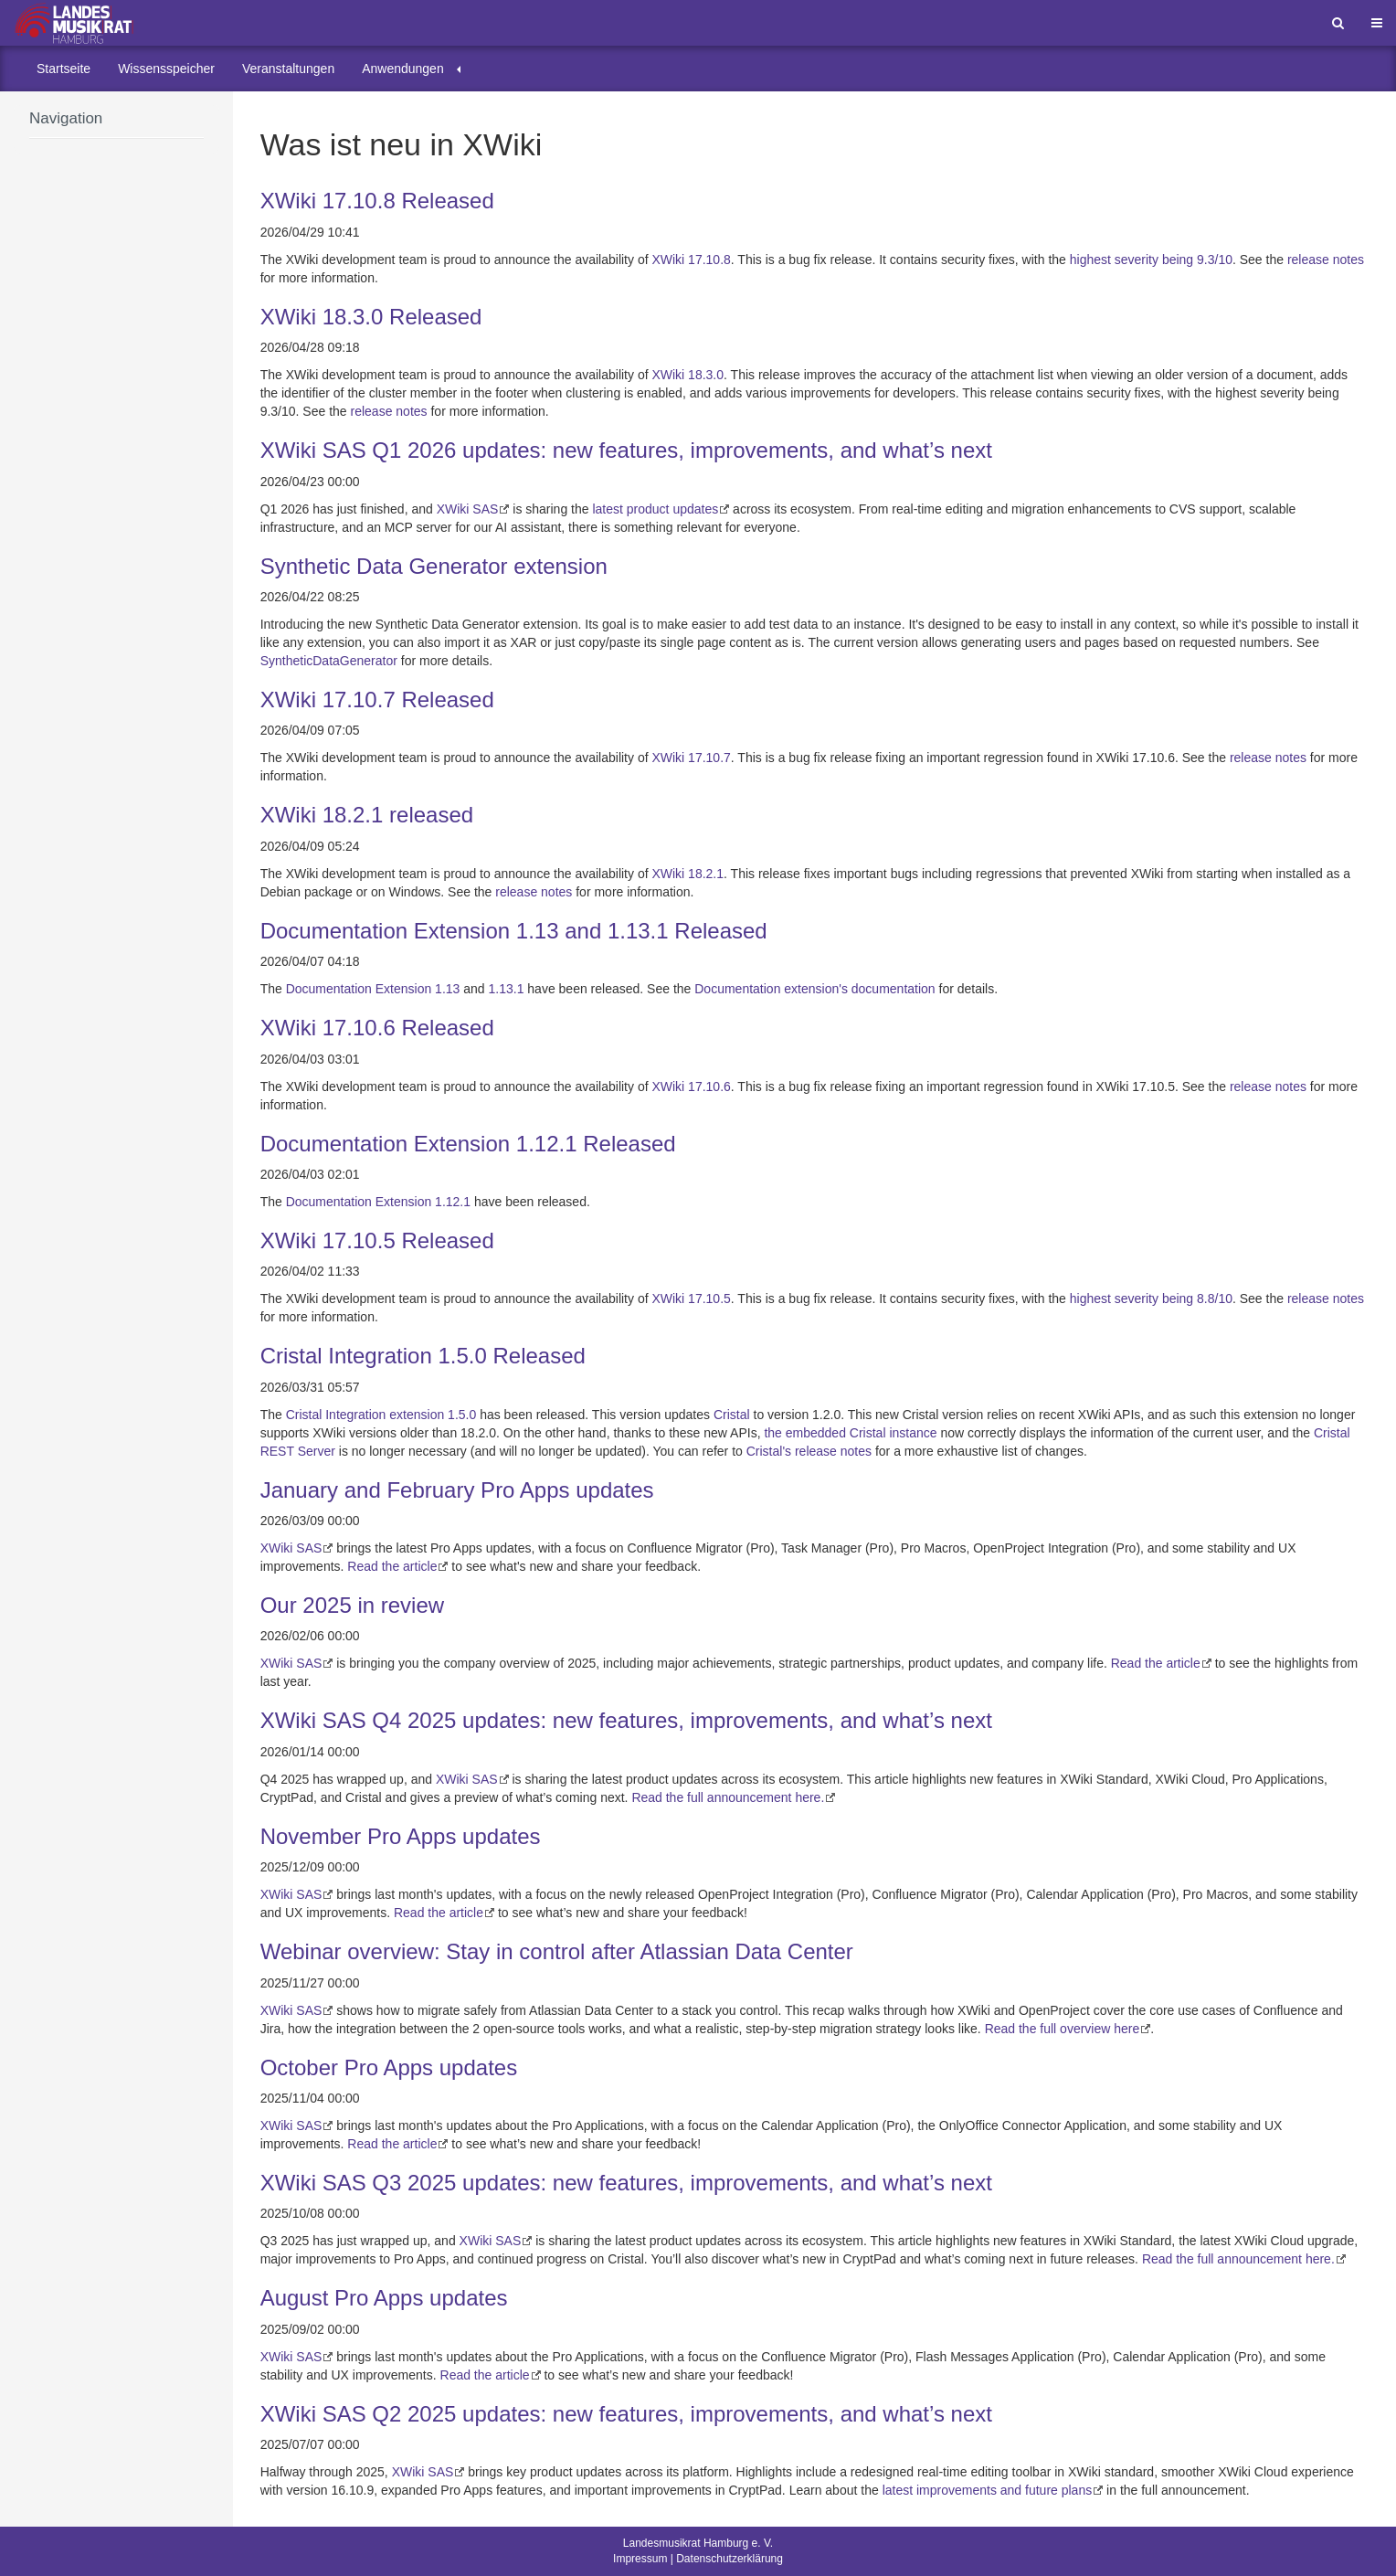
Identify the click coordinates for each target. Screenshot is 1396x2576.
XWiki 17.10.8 (690, 259)
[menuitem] (63, 68)
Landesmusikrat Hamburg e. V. (698, 2543)
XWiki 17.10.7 (690, 757)
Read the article (392, 1566)
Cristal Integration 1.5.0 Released (423, 1355)
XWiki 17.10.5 (690, 1298)
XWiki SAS (468, 509)
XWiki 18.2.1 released (366, 814)
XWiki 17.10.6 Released (377, 1027)
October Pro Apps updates (389, 2067)
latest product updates (655, 509)
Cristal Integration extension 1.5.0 (381, 1414)
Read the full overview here (1062, 2028)
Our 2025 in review (352, 1605)
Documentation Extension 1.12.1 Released (468, 1143)
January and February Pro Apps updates (457, 1490)
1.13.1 (506, 988)
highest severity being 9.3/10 (1151, 259)
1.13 (447, 988)
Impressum (640, 2558)
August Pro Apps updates (384, 2297)
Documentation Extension (359, 988)
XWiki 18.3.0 (687, 374)
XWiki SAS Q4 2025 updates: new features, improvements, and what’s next (626, 1720)
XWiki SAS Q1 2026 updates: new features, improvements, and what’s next (626, 450)
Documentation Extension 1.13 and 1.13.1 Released (513, 930)
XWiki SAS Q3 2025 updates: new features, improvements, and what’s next (626, 2182)
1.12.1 (453, 1201)
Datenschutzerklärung (729, 2558)
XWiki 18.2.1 (687, 873)
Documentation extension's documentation (814, 988)
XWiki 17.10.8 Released (377, 200)
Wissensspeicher (166, 68)
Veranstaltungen (288, 68)
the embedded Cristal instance (850, 1433)
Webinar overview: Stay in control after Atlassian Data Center (556, 1951)
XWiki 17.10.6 (690, 1086)
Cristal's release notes (809, 1451)
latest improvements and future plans (988, 2490)
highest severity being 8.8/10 (1151, 1298)
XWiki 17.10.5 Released (377, 1240)
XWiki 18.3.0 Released (371, 316)
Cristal (732, 1414)
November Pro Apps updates (400, 1836)
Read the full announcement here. (727, 1797)
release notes (1325, 259)
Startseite (63, 68)
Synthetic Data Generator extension (434, 566)
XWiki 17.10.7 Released (377, 699)
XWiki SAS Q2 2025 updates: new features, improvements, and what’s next (626, 2413)
